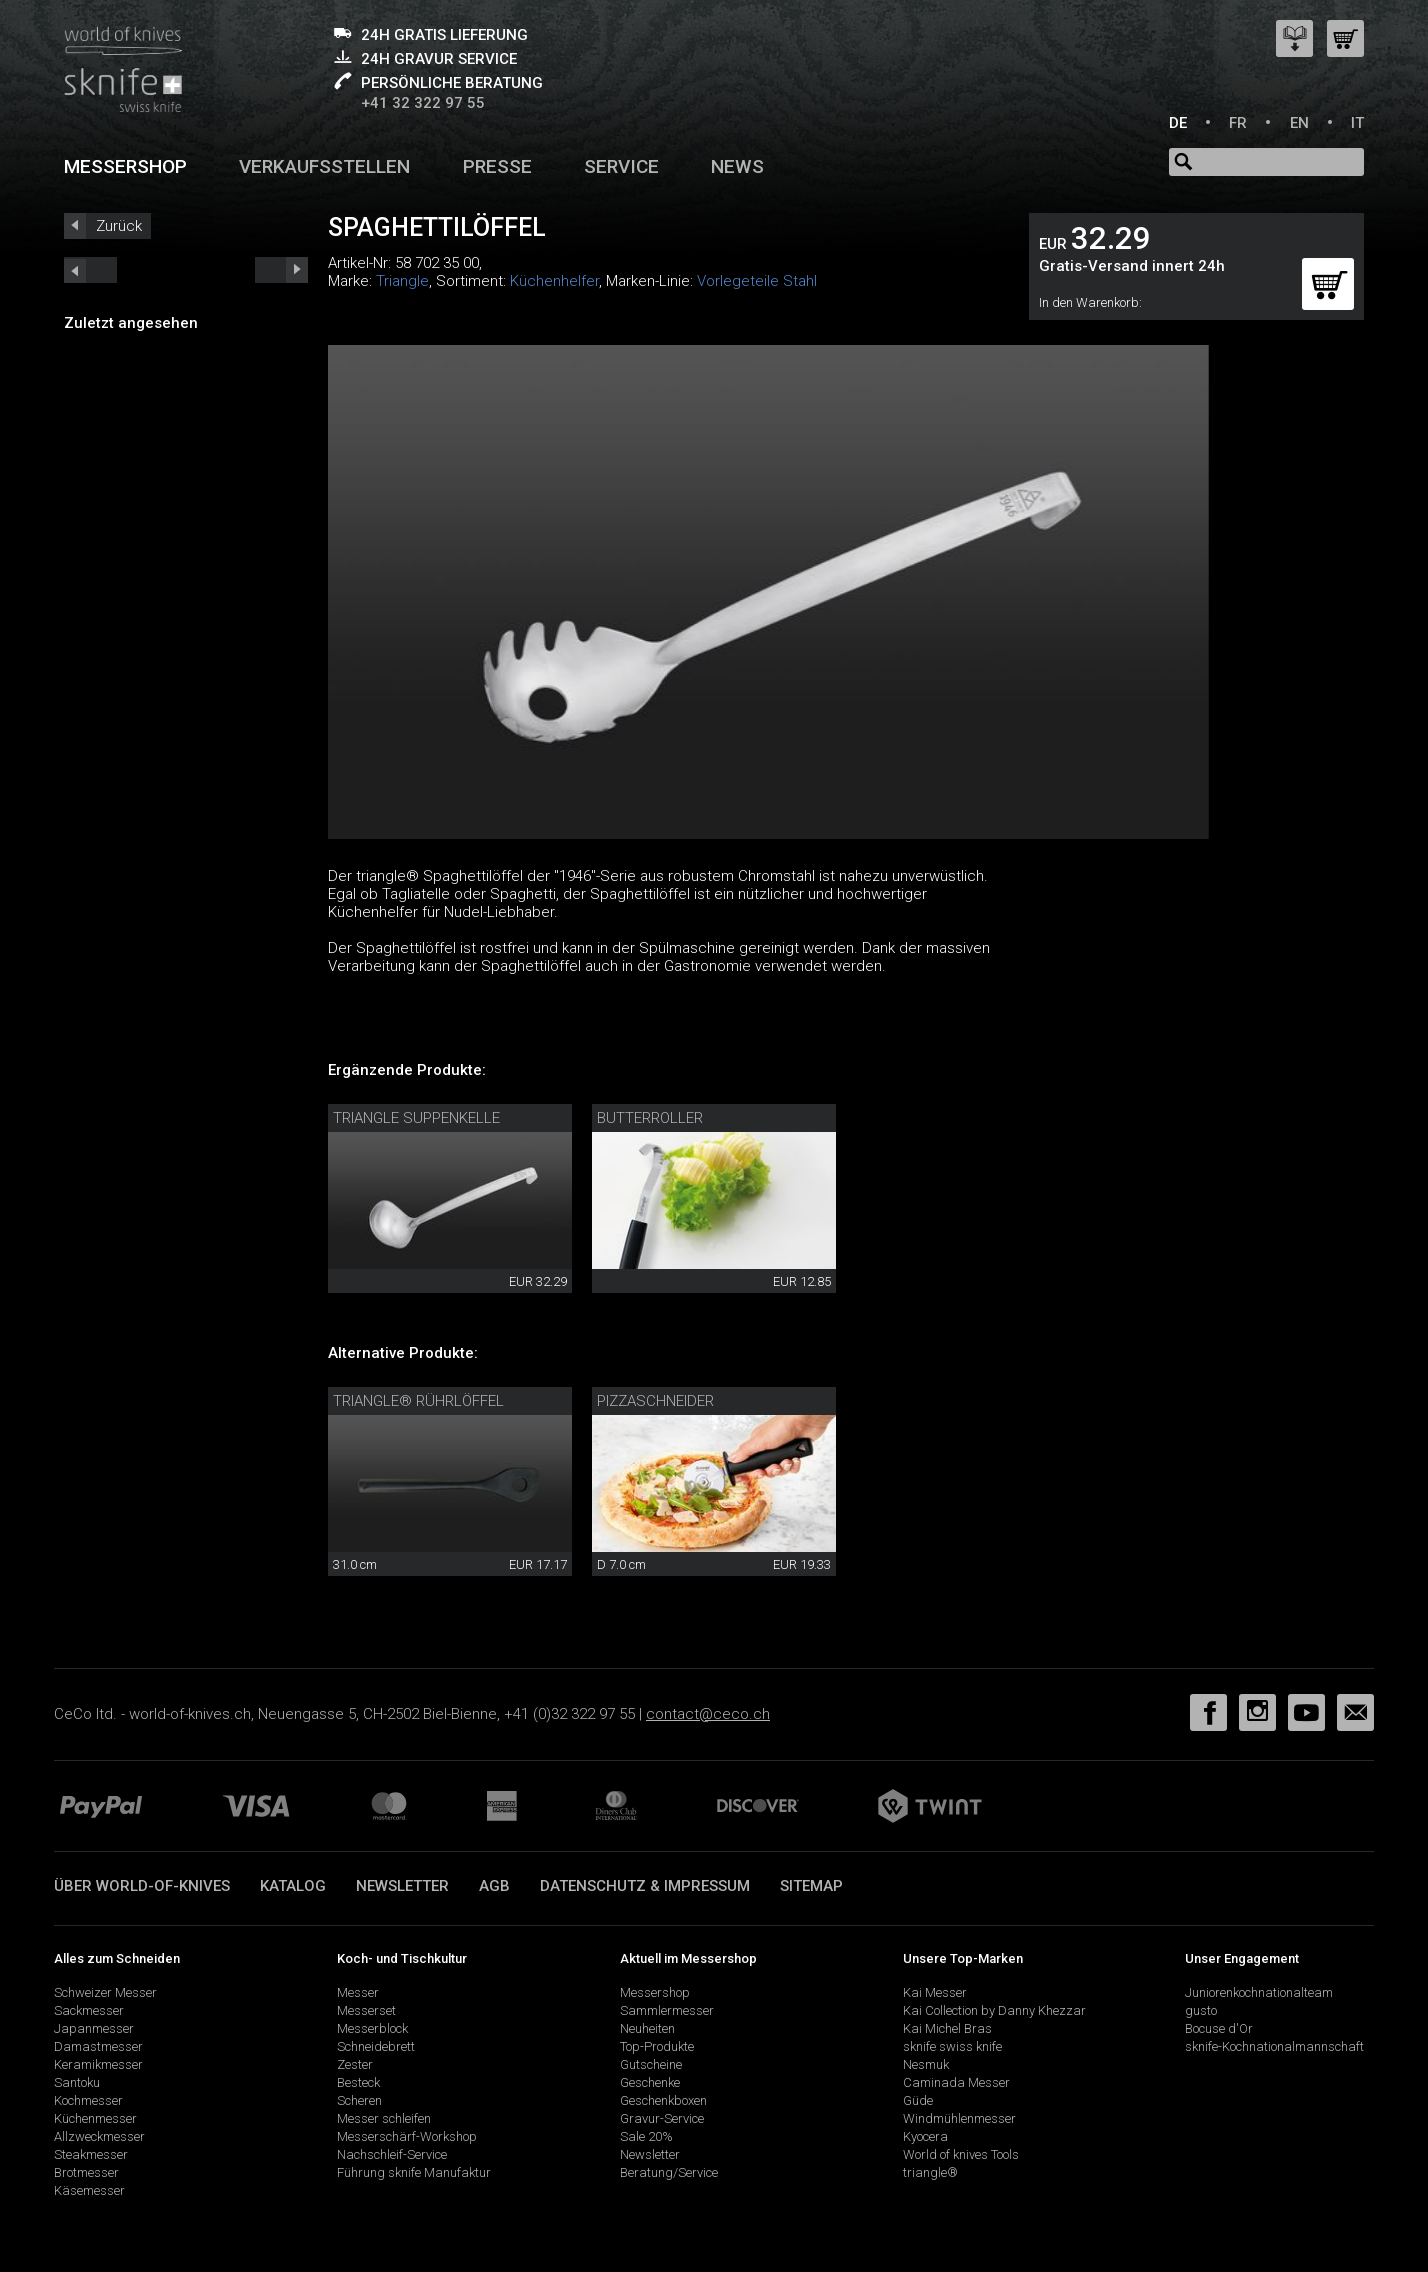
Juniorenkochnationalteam (1259, 1992)
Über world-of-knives (142, 1886)
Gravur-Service (662, 2118)
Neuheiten (647, 2028)
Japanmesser (94, 2028)
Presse (497, 166)
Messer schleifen (384, 2118)
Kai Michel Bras (947, 2028)
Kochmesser (88, 2100)
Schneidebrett (376, 2046)
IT (1357, 123)
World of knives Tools (961, 2154)
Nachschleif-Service (392, 2154)
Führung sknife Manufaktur (414, 2172)
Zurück (119, 226)
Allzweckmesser (99, 2136)
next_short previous (90, 270)
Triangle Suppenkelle (416, 1118)
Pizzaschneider (655, 1401)
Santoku (77, 2082)
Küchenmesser (95, 2118)
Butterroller (650, 1118)
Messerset (366, 2010)
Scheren (359, 2100)
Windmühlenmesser (959, 2118)
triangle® (930, 2172)
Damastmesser (98, 2046)
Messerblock (372, 2028)
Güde (918, 2100)
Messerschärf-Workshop (407, 2136)
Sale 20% (646, 2136)
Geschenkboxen (663, 2100)
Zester (355, 2064)
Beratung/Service (669, 2172)
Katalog (293, 1886)
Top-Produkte (657, 2046)
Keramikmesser (98, 2064)
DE (1178, 123)
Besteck (358, 2082)
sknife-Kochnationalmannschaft (1274, 2046)
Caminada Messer (956, 2082)
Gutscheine (651, 2064)
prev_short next (281, 270)
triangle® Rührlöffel (418, 1401)
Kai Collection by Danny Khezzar (994, 2010)
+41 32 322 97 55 (423, 103)
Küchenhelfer (554, 281)
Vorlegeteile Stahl (757, 281)
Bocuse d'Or (1219, 2028)
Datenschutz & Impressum (645, 1886)
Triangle (402, 281)
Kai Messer (935, 1992)
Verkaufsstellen (324, 166)
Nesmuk (926, 2064)
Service (621, 166)
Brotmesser (86, 2172)
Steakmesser (91, 2154)
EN (1299, 123)
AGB (494, 1886)
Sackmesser (89, 2010)
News (737, 166)
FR (1238, 123)
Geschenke (650, 2082)
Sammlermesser (667, 2010)
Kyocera (925, 2136)
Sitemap (811, 1886)
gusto (1201, 2010)
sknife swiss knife (952, 2046)
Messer (358, 1992)
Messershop (125, 166)
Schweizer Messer (105, 1992)
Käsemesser (89, 2190)
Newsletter (402, 1886)
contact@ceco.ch (708, 1714)
